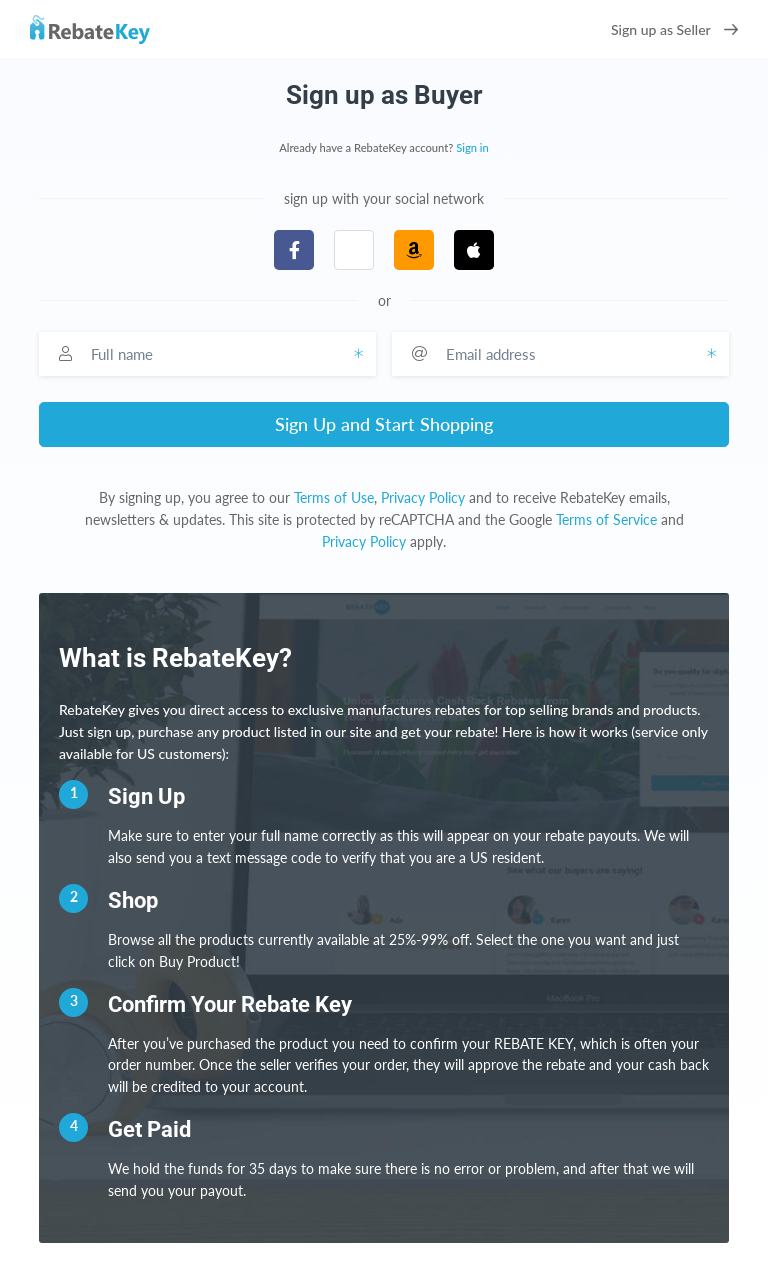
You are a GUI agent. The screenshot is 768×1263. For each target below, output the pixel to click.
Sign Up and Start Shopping (384, 424)
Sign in (472, 147)
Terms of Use (334, 497)
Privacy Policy (423, 497)
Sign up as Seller (674, 29)
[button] (354, 250)
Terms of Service (606, 519)
